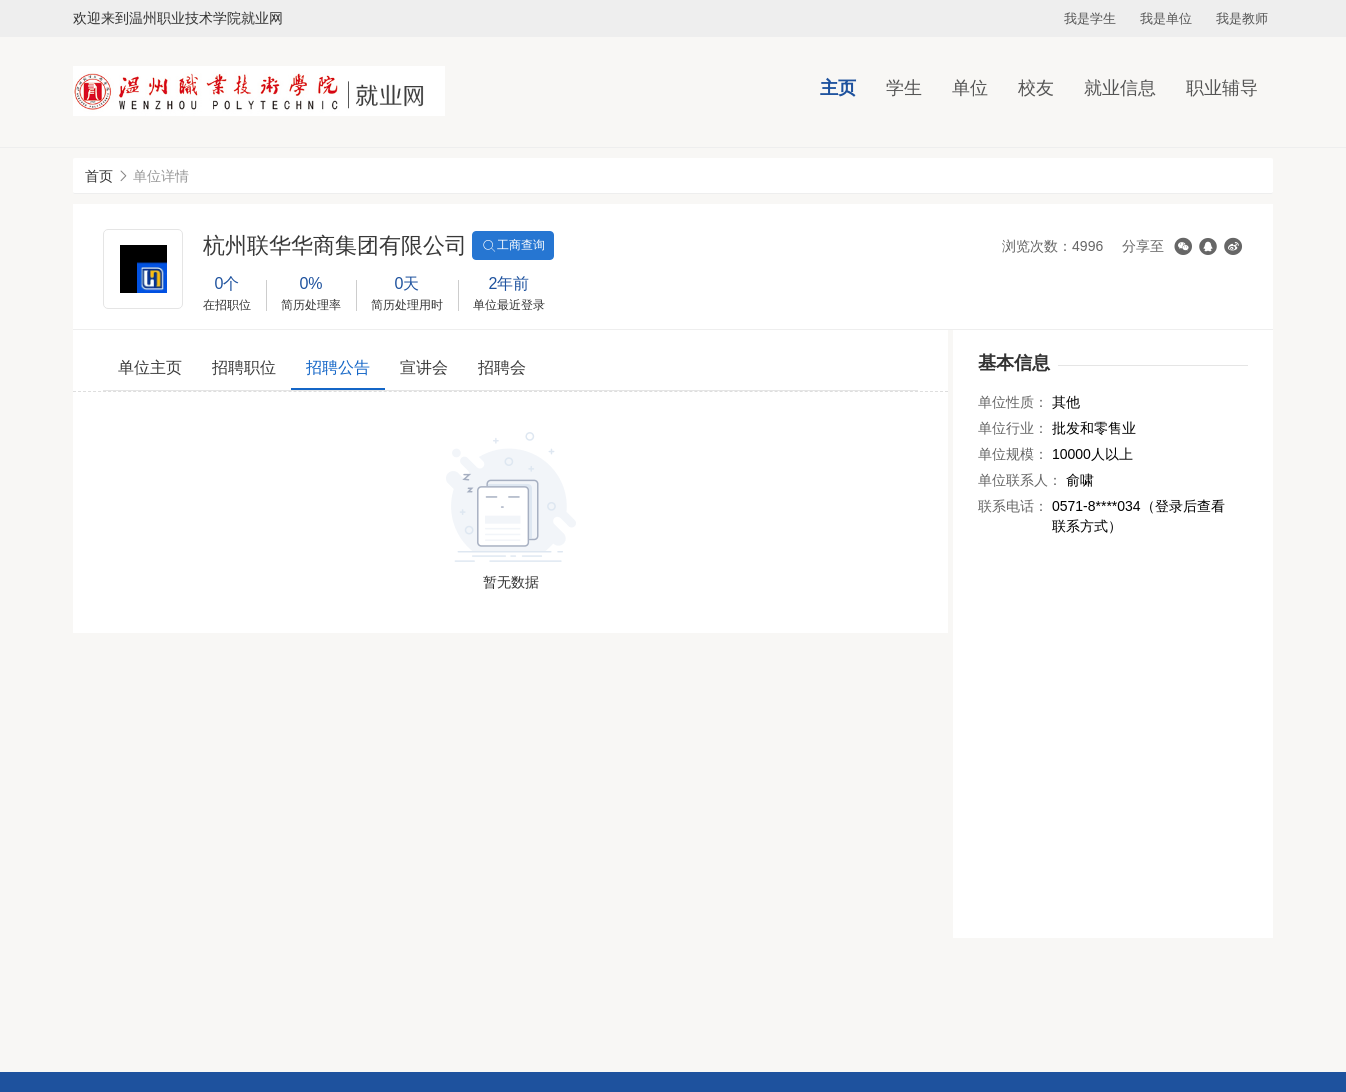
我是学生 (1090, 18)
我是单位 (1166, 18)
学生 (904, 88)
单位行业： (1013, 428)
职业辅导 (1222, 88)
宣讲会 (424, 367)
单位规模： (1013, 454)
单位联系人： (1020, 480)
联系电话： (1013, 506)
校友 (1036, 88)
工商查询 (513, 246)
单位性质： (1013, 402)
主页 (838, 88)
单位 (970, 88)
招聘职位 (244, 367)
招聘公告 (338, 367)
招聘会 (502, 367)
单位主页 (150, 367)
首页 (99, 176)
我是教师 (1242, 18)
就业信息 (1120, 88)
